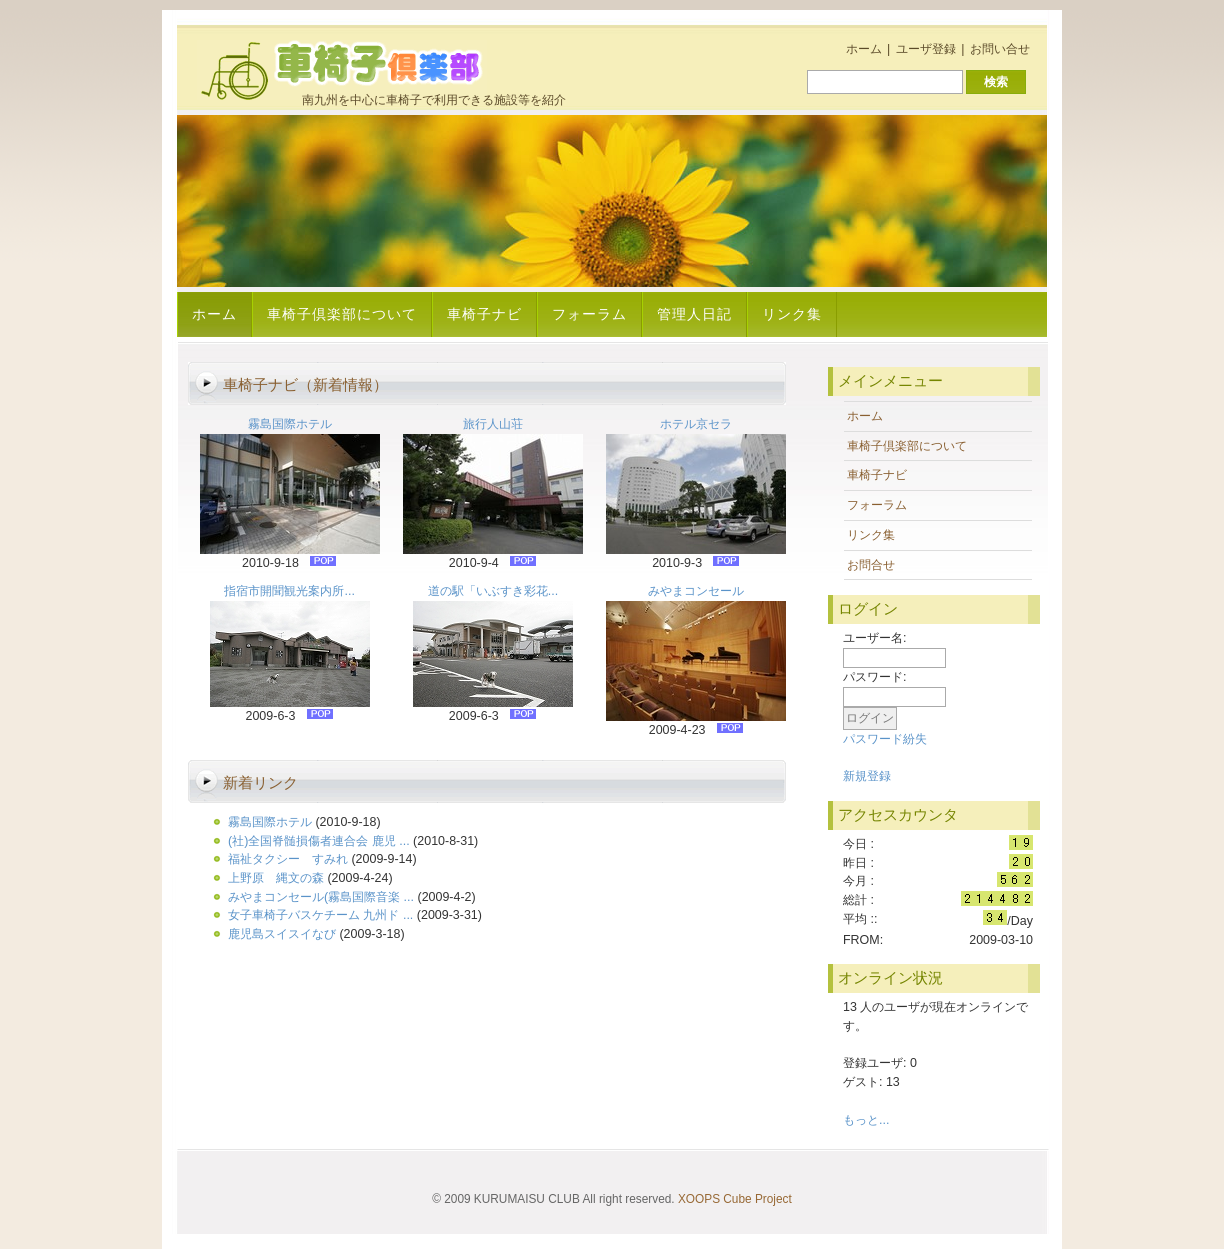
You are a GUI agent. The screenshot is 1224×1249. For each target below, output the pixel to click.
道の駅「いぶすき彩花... (493, 591)
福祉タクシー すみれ (288, 859)
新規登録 (867, 776)
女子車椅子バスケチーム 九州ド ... (320, 915)
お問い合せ (1000, 49)
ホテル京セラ (696, 424)
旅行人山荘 (493, 424)
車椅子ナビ (484, 314)
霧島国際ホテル (290, 424)
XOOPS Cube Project (735, 1199)
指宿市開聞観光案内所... (289, 591)
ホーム (864, 49)
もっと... (866, 1120)
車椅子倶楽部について (342, 314)
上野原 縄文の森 (276, 878)
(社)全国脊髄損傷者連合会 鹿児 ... (319, 841)
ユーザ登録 (926, 49)
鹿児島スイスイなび (282, 934)
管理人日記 (694, 314)
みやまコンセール (696, 591)
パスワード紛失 (885, 739)
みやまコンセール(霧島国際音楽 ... (321, 897)
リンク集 (792, 314)
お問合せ (871, 565)
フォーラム (589, 314)
